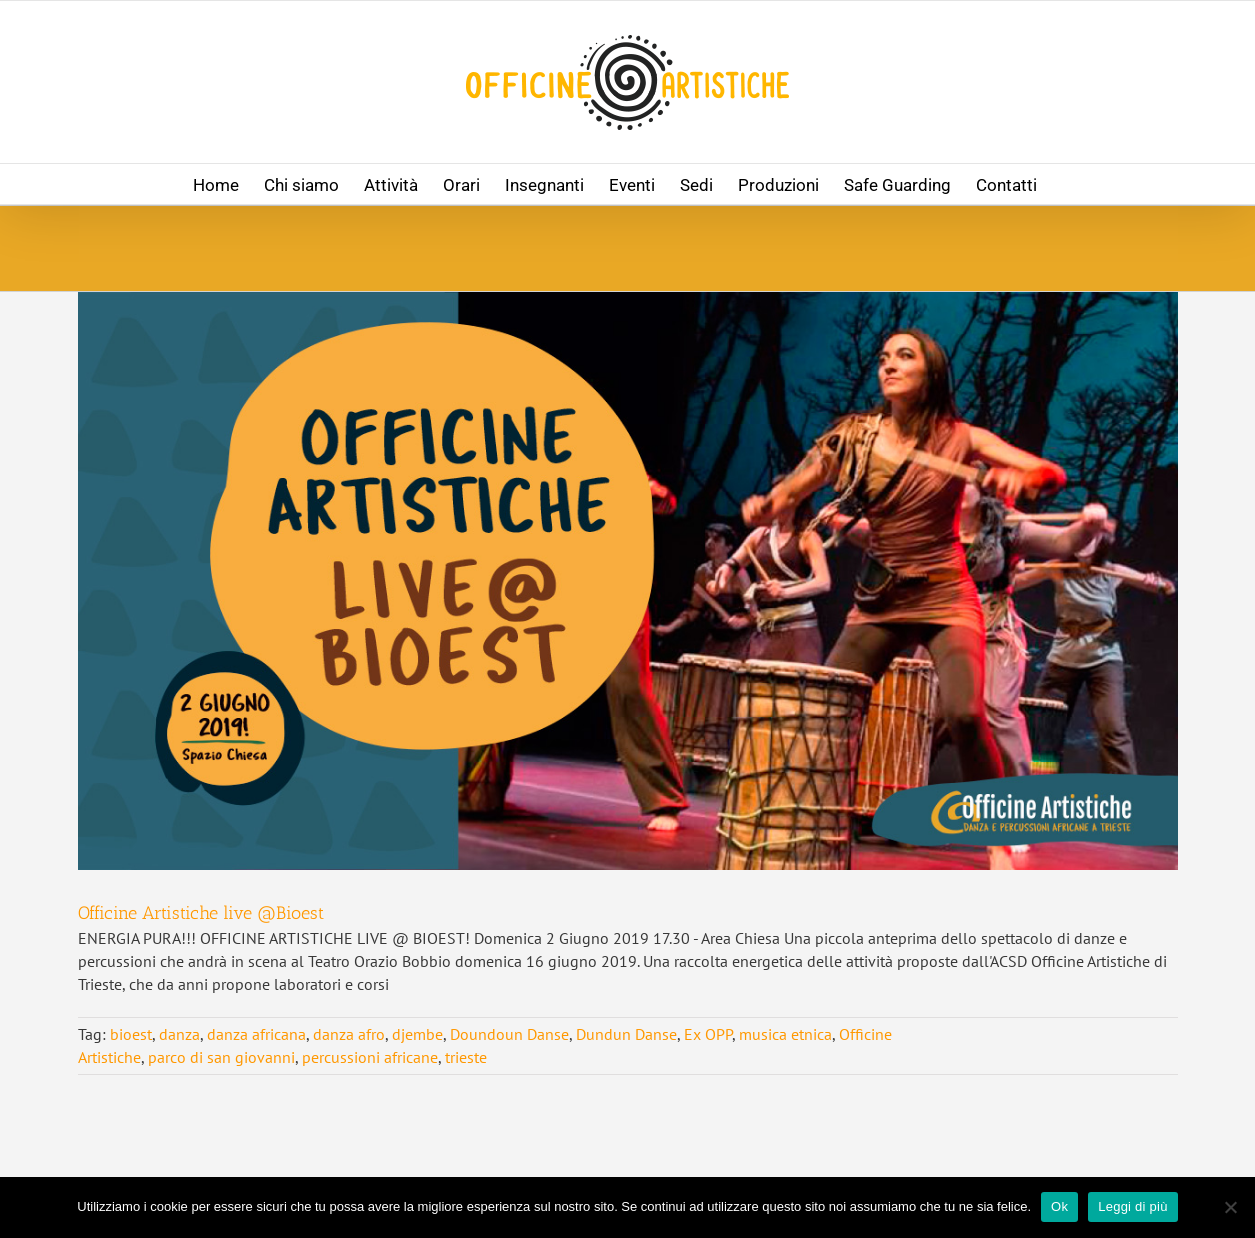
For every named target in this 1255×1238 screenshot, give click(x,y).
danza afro (349, 1034)
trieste (466, 1057)
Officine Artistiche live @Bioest (201, 913)
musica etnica (785, 1034)
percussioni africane (370, 1057)
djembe (417, 1034)
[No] (1230, 1207)
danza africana (256, 1034)
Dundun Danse (626, 1034)
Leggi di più (1133, 1206)
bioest (131, 1034)
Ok (1059, 1206)
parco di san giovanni (221, 1057)
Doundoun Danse (509, 1034)
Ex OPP (708, 1034)
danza (179, 1034)
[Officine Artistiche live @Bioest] (628, 581)
